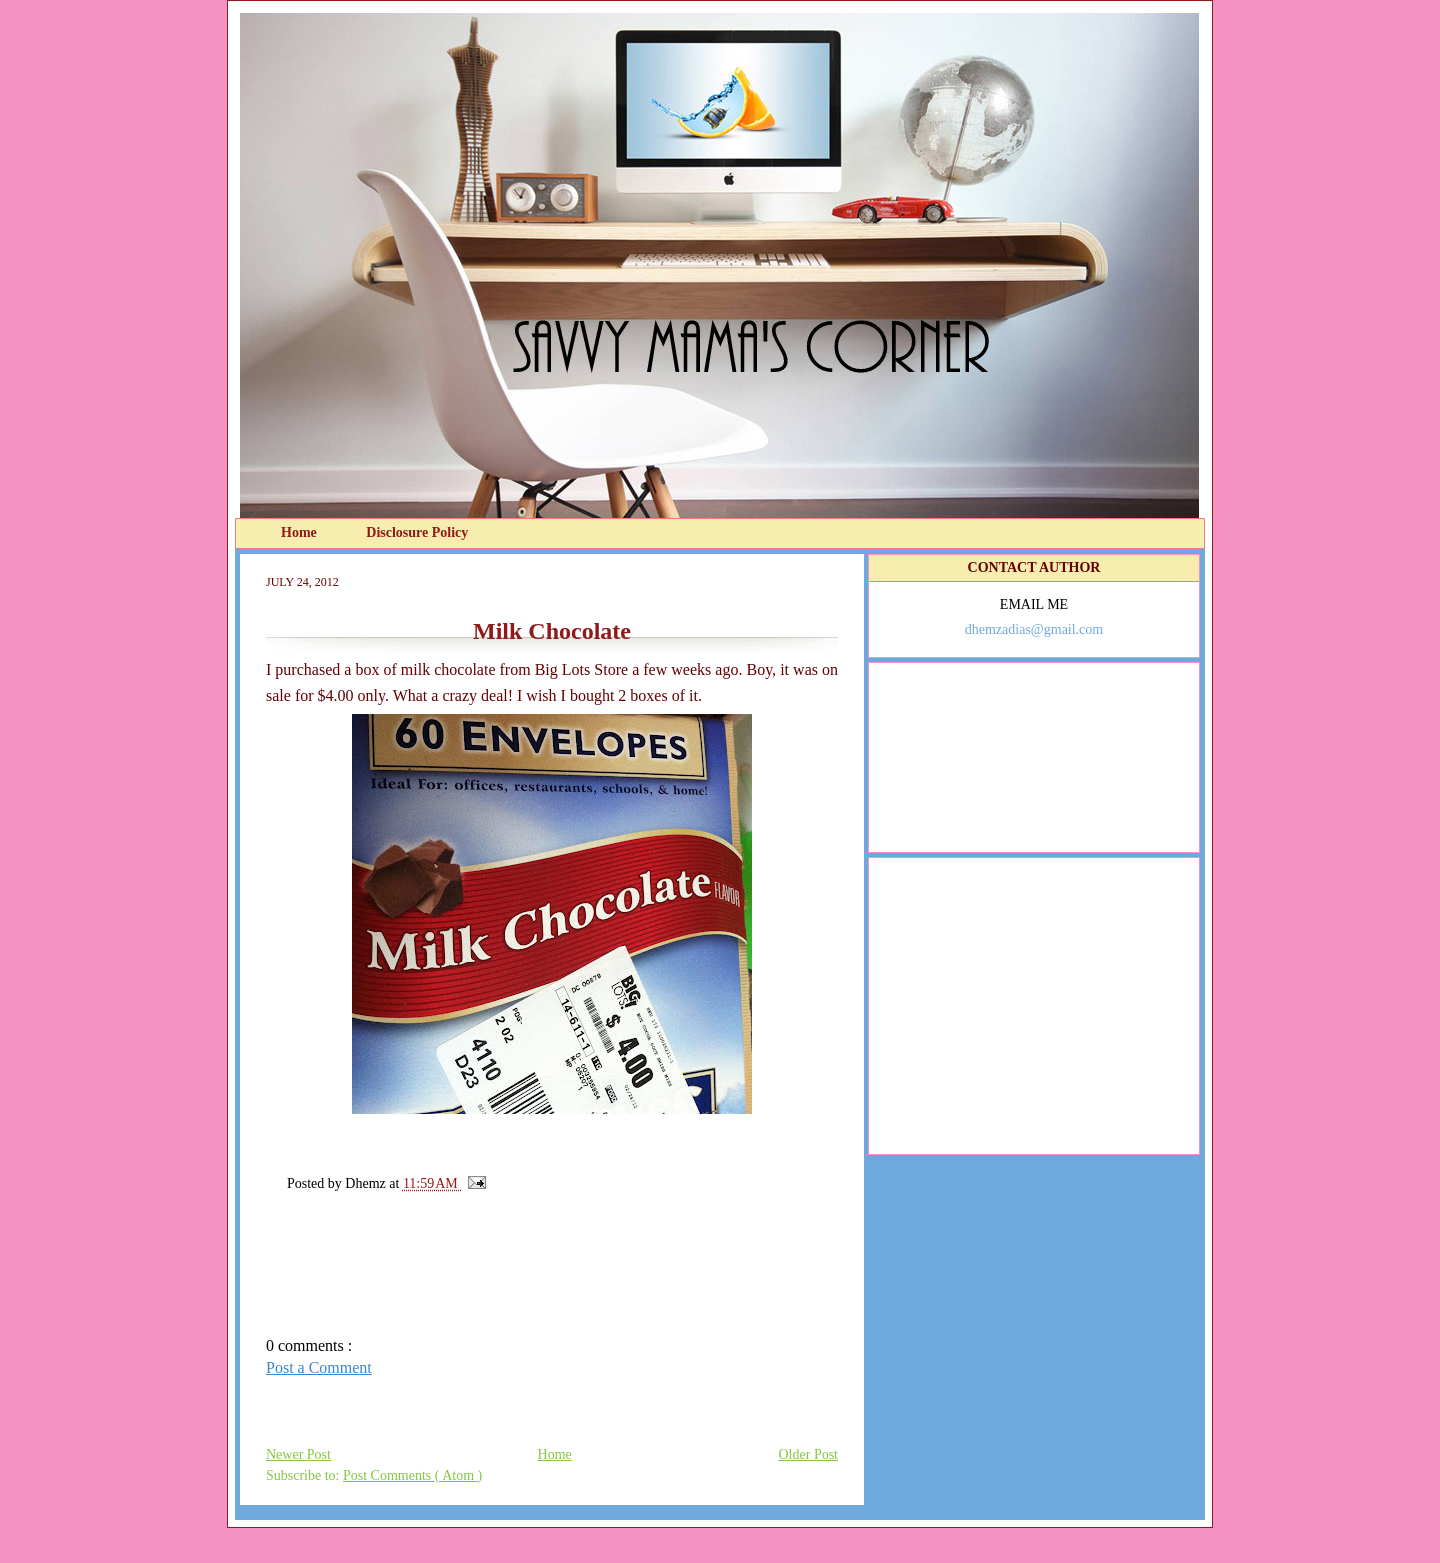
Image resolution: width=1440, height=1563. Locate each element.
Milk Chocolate (552, 631)
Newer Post (298, 1454)
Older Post (809, 1454)
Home (300, 532)
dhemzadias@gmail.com (1034, 629)
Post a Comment (319, 1367)
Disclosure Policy (417, 532)
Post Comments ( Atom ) (412, 1475)
